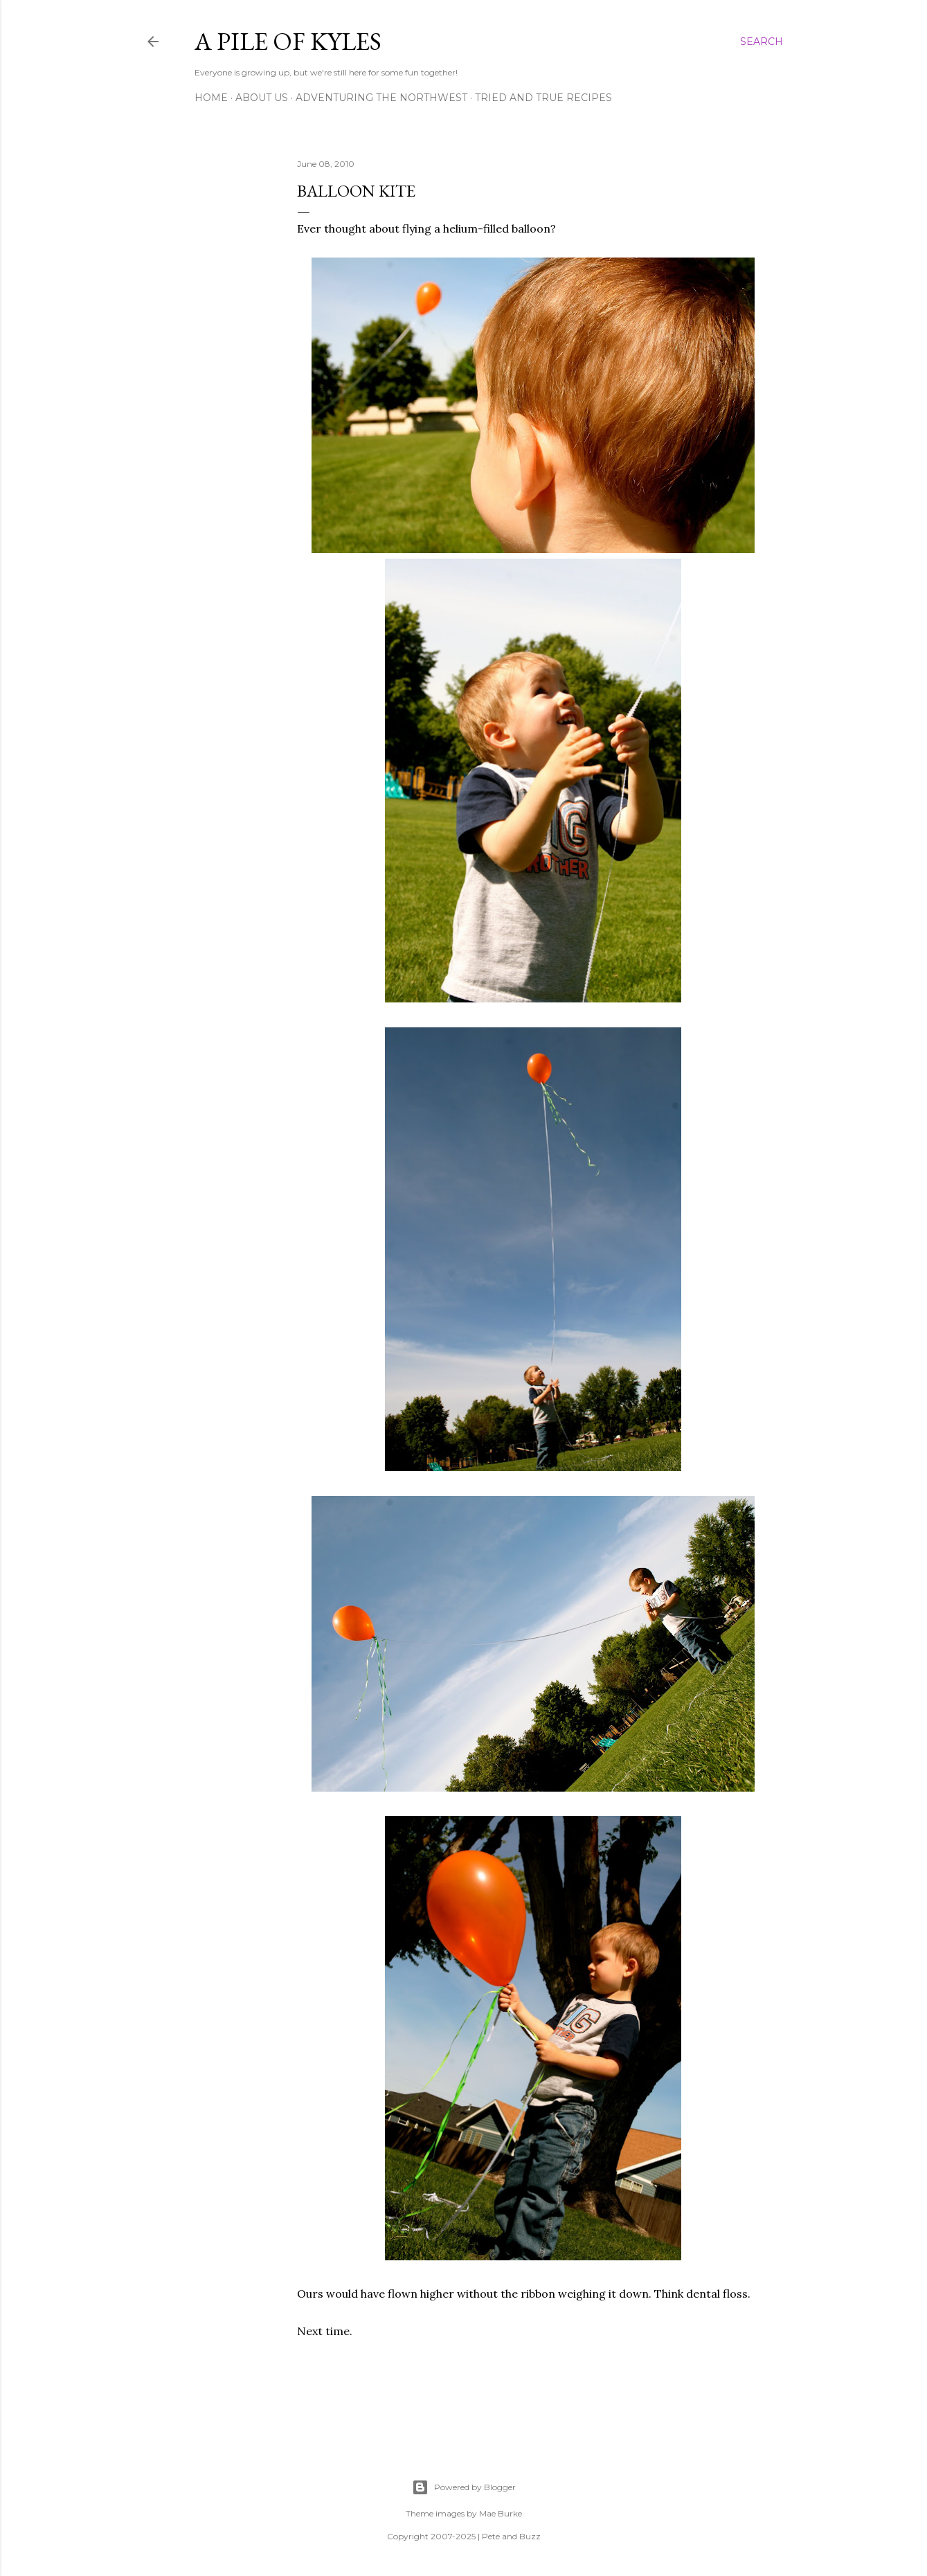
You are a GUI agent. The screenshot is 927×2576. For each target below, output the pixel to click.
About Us (261, 97)
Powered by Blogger (464, 2487)
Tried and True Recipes (543, 97)
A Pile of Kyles (288, 41)
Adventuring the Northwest (381, 97)
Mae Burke (500, 2513)
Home (211, 97)
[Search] (761, 41)
